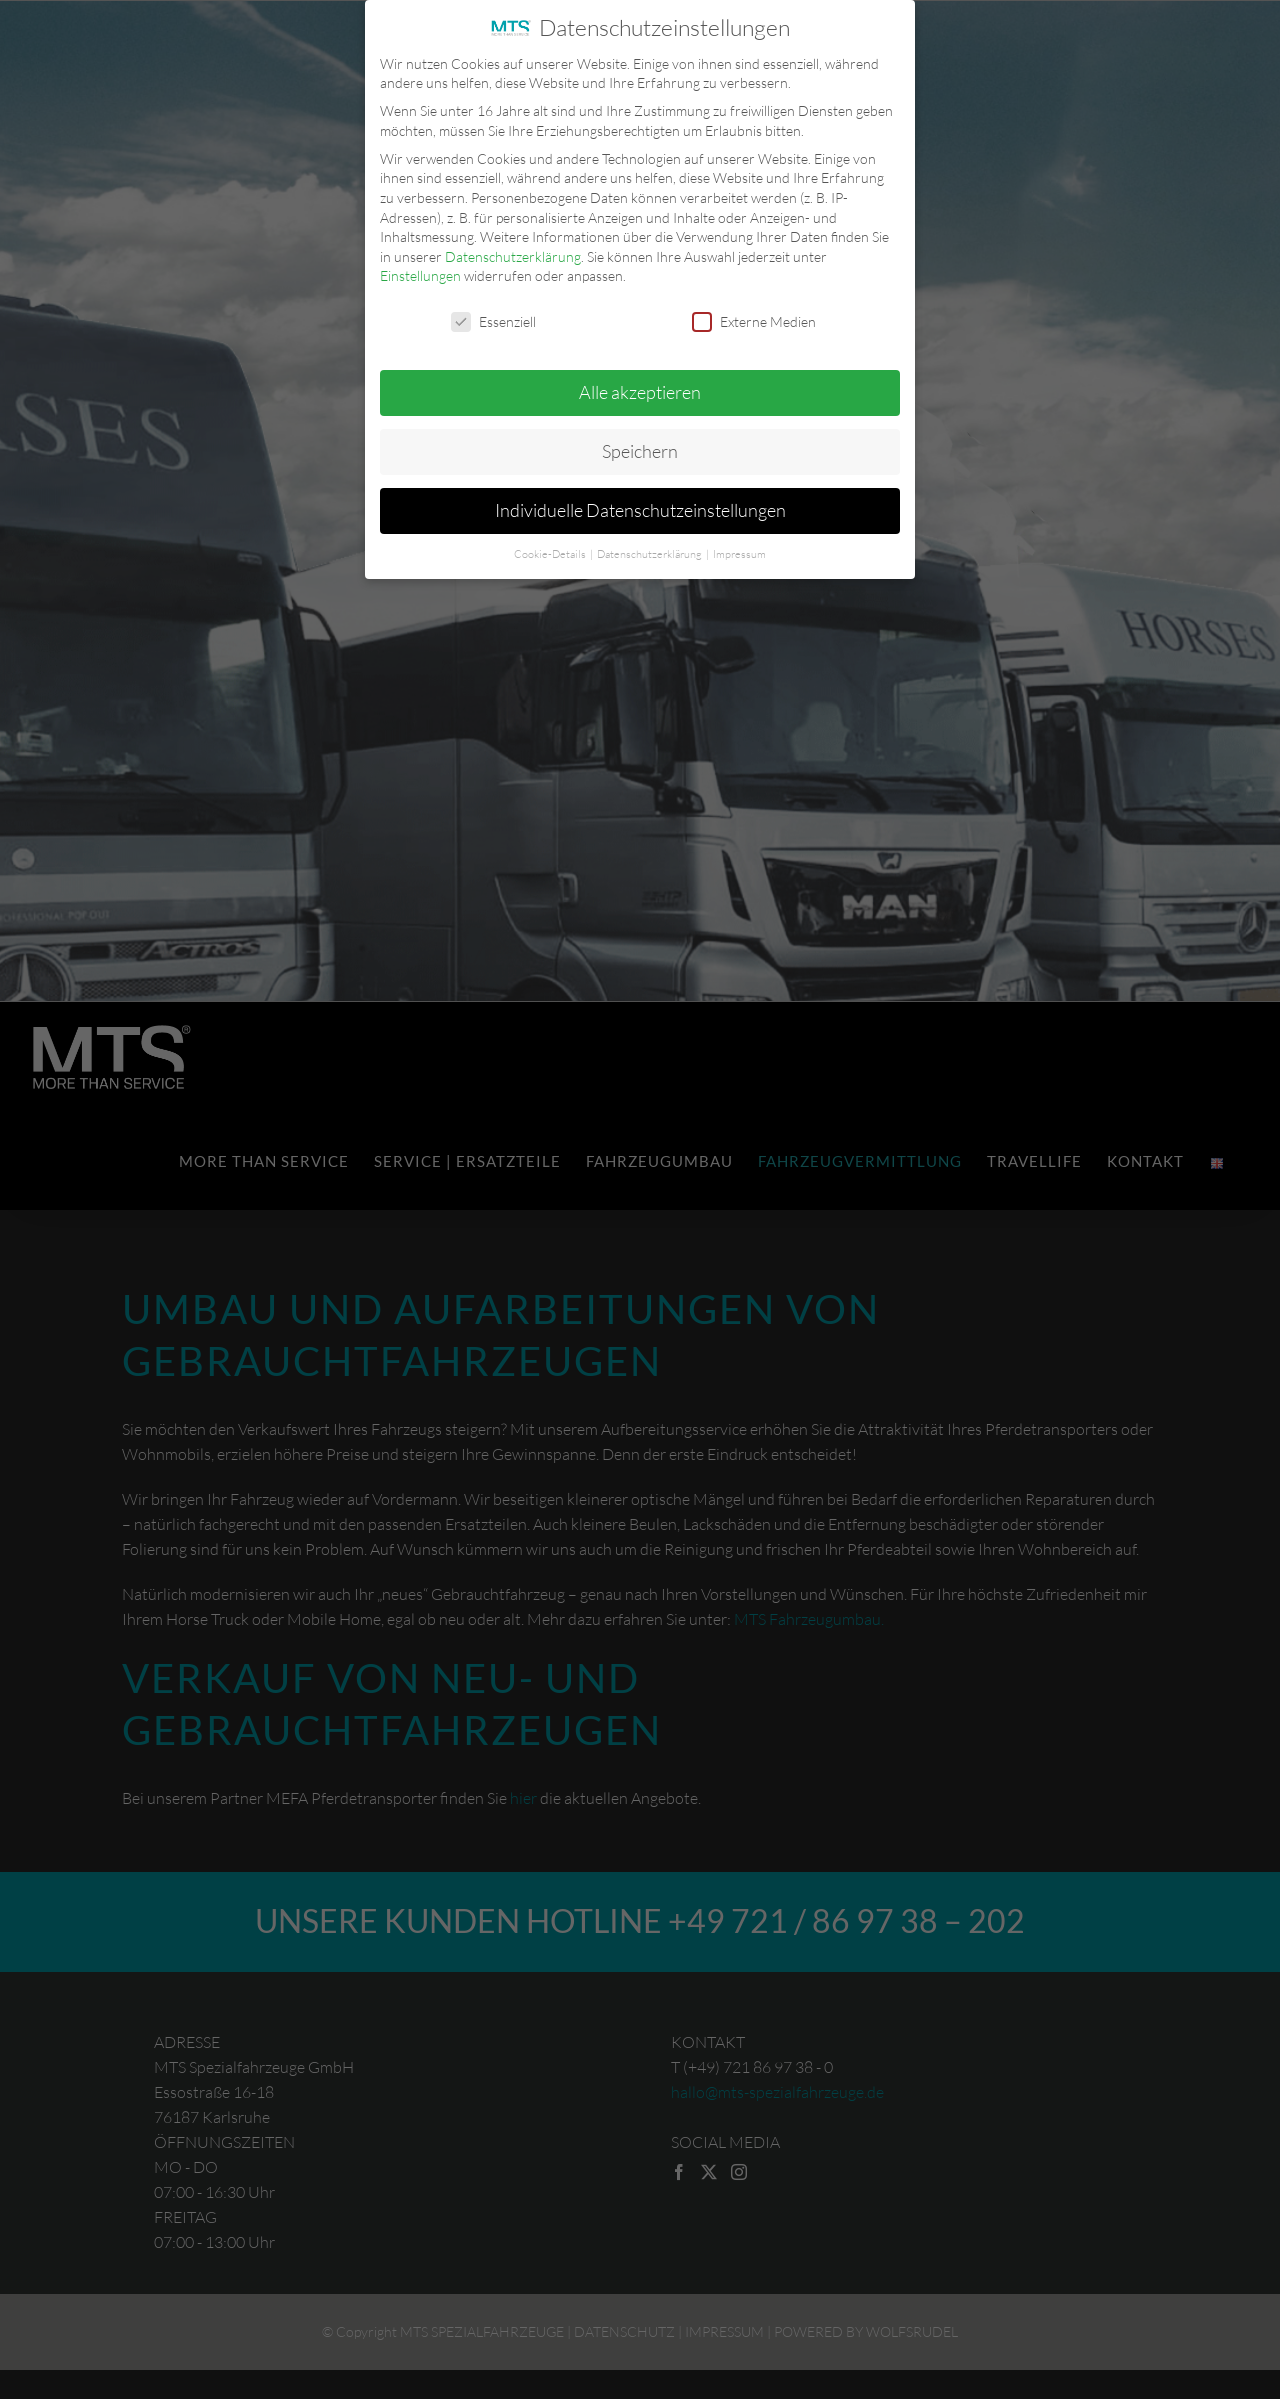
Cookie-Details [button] (551, 548)
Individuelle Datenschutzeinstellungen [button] (640, 504)
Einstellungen (420, 269)
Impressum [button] (739, 548)
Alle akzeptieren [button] (640, 386)
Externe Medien (754, 315)
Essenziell (493, 315)
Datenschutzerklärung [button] (650, 548)
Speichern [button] (640, 445)
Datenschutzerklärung (513, 250)
